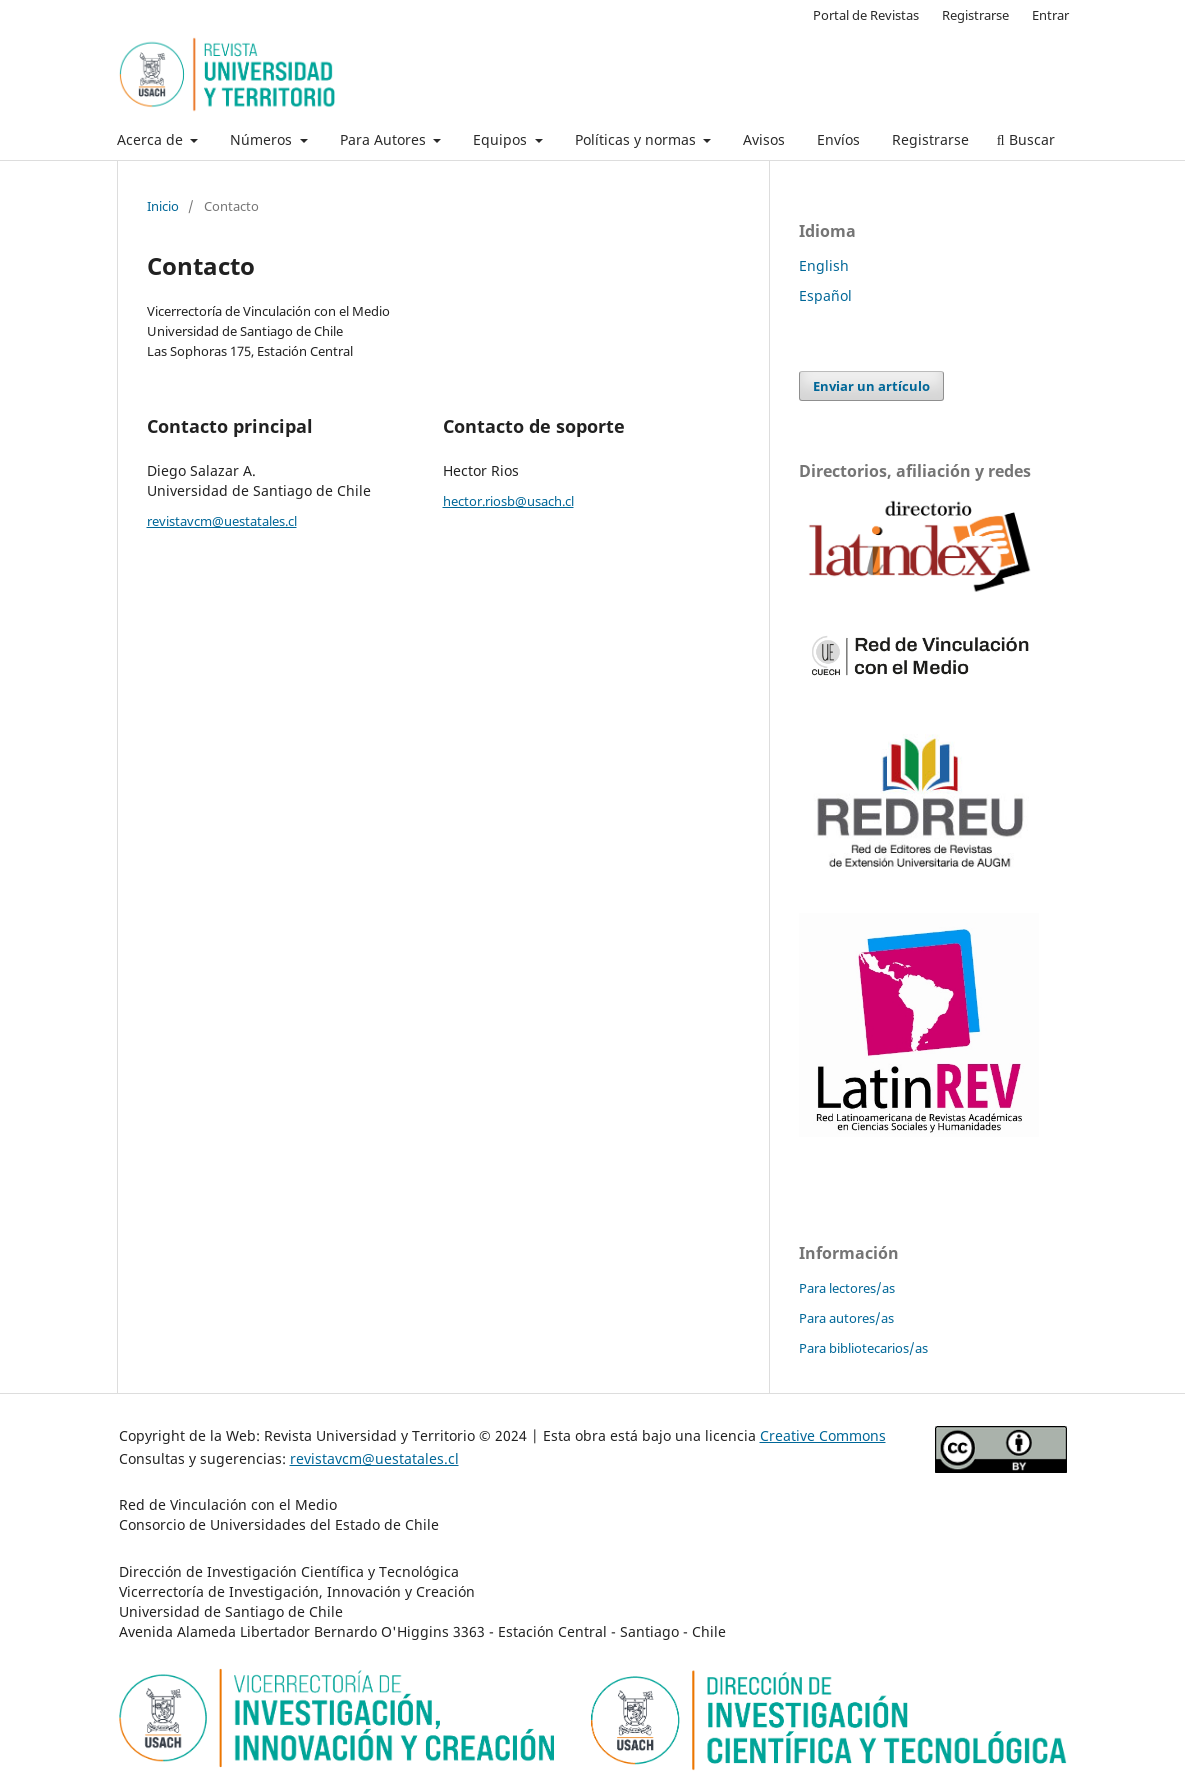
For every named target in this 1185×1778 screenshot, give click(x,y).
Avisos (764, 139)
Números (263, 139)
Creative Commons (823, 1435)
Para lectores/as (847, 1288)
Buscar (1026, 139)
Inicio (163, 206)
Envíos (838, 139)
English (824, 265)
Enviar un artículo (871, 386)
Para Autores (385, 139)
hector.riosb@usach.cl (508, 501)
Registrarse (930, 139)
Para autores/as (846, 1318)
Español (825, 295)
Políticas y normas (637, 139)
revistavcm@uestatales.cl (222, 521)
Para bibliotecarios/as (863, 1348)
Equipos (502, 139)
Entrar (1050, 15)
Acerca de (152, 139)
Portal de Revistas (866, 15)
